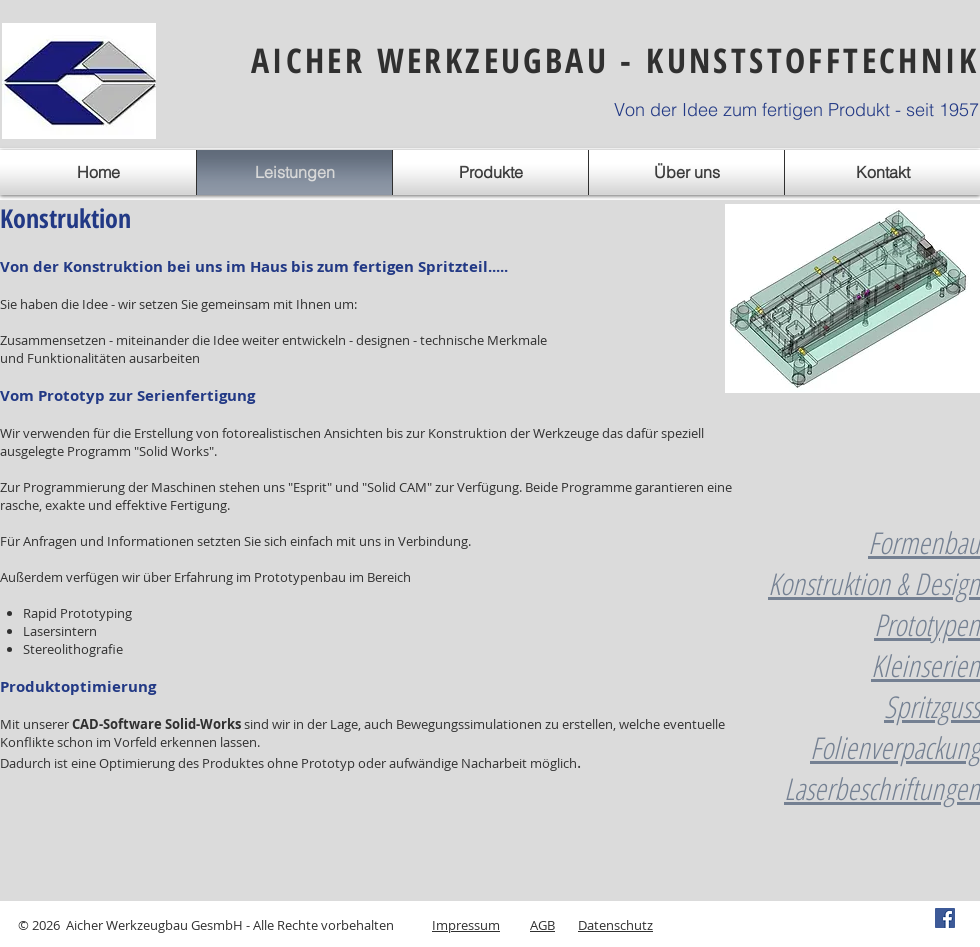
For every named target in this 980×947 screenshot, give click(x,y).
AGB (542, 925)
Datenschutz (615, 925)
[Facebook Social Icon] (945, 918)
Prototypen (927, 624)
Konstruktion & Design (874, 583)
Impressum (466, 925)
